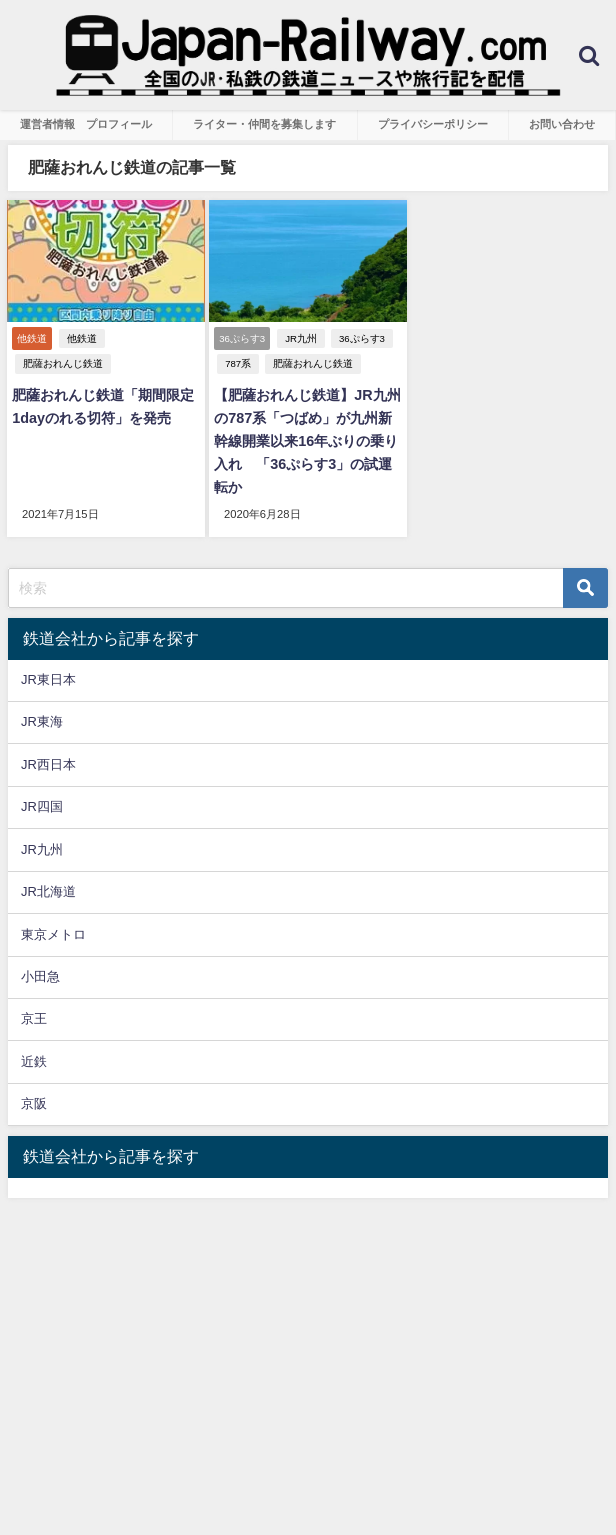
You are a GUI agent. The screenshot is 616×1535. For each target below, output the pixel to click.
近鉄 (34, 1061)
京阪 (34, 1103)
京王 (34, 1018)
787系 (238, 363)
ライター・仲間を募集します (264, 124)
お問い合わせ (562, 124)
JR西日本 (48, 764)
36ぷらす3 (362, 338)
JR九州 (301, 338)
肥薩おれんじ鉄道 (63, 363)
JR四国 (42, 806)
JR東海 (42, 721)
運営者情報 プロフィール (86, 124)
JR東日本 (48, 679)
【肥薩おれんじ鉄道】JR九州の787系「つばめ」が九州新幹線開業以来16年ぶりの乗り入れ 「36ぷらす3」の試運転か (307, 441)
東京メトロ (53, 933)
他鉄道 (82, 338)
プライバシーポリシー (433, 124)
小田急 (40, 976)
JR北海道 (48, 891)
